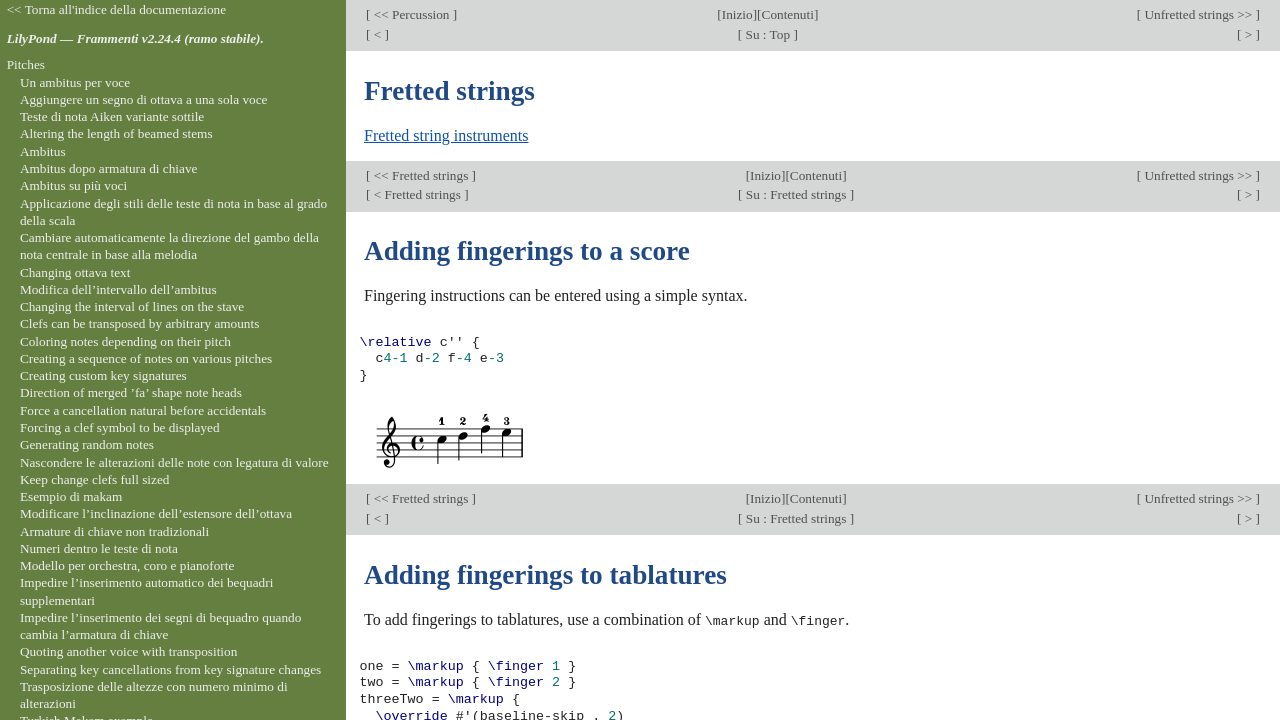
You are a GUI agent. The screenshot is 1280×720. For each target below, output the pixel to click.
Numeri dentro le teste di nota (99, 548)
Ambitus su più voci (73, 185)
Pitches (26, 64)
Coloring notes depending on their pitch (125, 341)
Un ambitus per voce (75, 82)
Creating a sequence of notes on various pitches (146, 358)
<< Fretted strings (420, 175)
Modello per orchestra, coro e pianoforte (127, 565)
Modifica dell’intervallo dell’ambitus (118, 289)
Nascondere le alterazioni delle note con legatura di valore (174, 462)
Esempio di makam (71, 496)
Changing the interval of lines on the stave (132, 306)
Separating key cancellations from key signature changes (170, 669)
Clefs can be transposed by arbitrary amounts (139, 323)
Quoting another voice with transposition (128, 651)
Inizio (737, 14)
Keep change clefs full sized (95, 479)
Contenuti (788, 14)
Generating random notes (87, 444)
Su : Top (767, 34)
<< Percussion (411, 14)
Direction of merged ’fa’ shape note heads (131, 392)
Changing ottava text (75, 272)
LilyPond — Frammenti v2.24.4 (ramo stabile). (135, 38)
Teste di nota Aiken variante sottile (112, 116)
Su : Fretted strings (796, 194)
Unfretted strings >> (1198, 14)
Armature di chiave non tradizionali (114, 531)
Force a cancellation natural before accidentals (143, 410)
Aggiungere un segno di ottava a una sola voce (144, 99)
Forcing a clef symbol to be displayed (120, 427)
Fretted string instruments (446, 135)
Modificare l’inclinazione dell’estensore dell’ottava (156, 513)
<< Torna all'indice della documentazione (117, 9)
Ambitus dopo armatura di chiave (109, 168)
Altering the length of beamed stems (116, 133)
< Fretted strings (417, 194)
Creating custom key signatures (103, 375)
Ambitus (43, 151)
